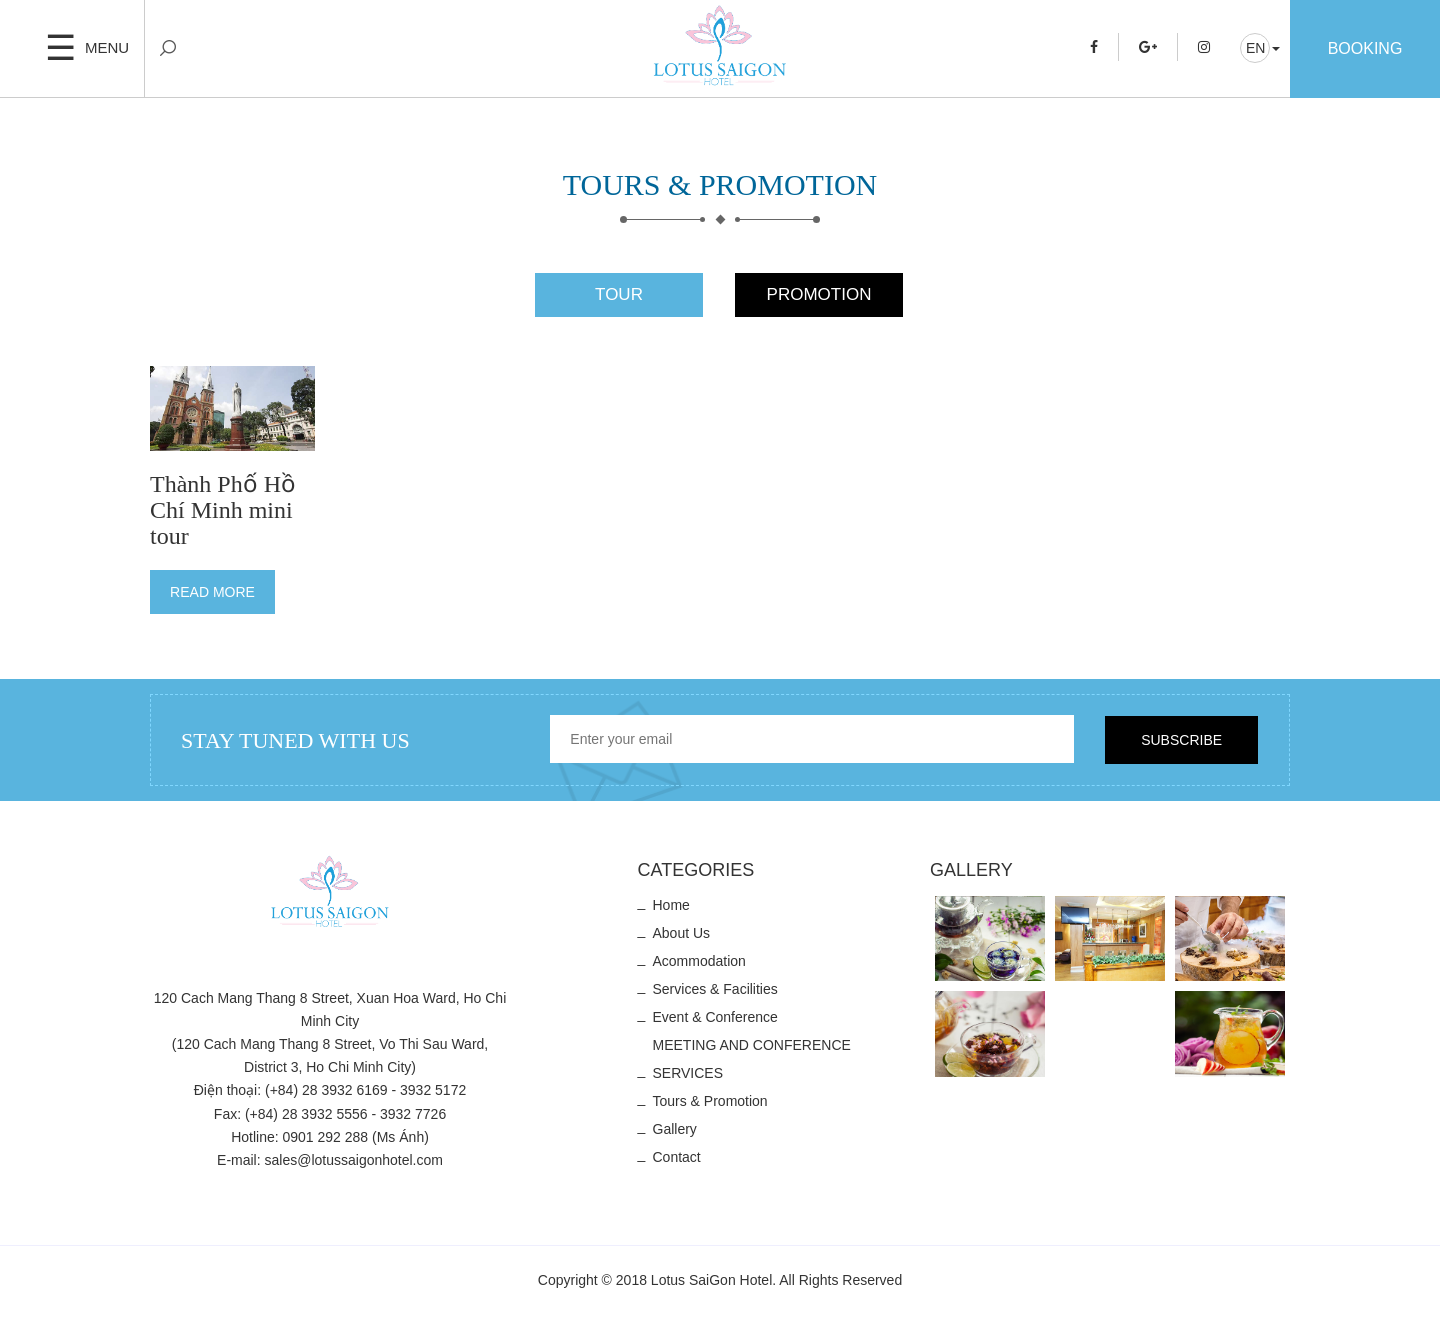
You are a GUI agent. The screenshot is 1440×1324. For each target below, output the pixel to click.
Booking (1365, 48)
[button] (1260, 48)
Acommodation (699, 961)
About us (682, 933)
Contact (677, 1157)
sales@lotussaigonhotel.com (354, 1160)
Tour (619, 294)
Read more (212, 592)
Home (671, 905)
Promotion (819, 294)
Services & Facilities (715, 989)
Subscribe (1181, 740)
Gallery (675, 1129)
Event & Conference (715, 1017)
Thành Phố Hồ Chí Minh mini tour (223, 510)
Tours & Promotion (710, 1101)
